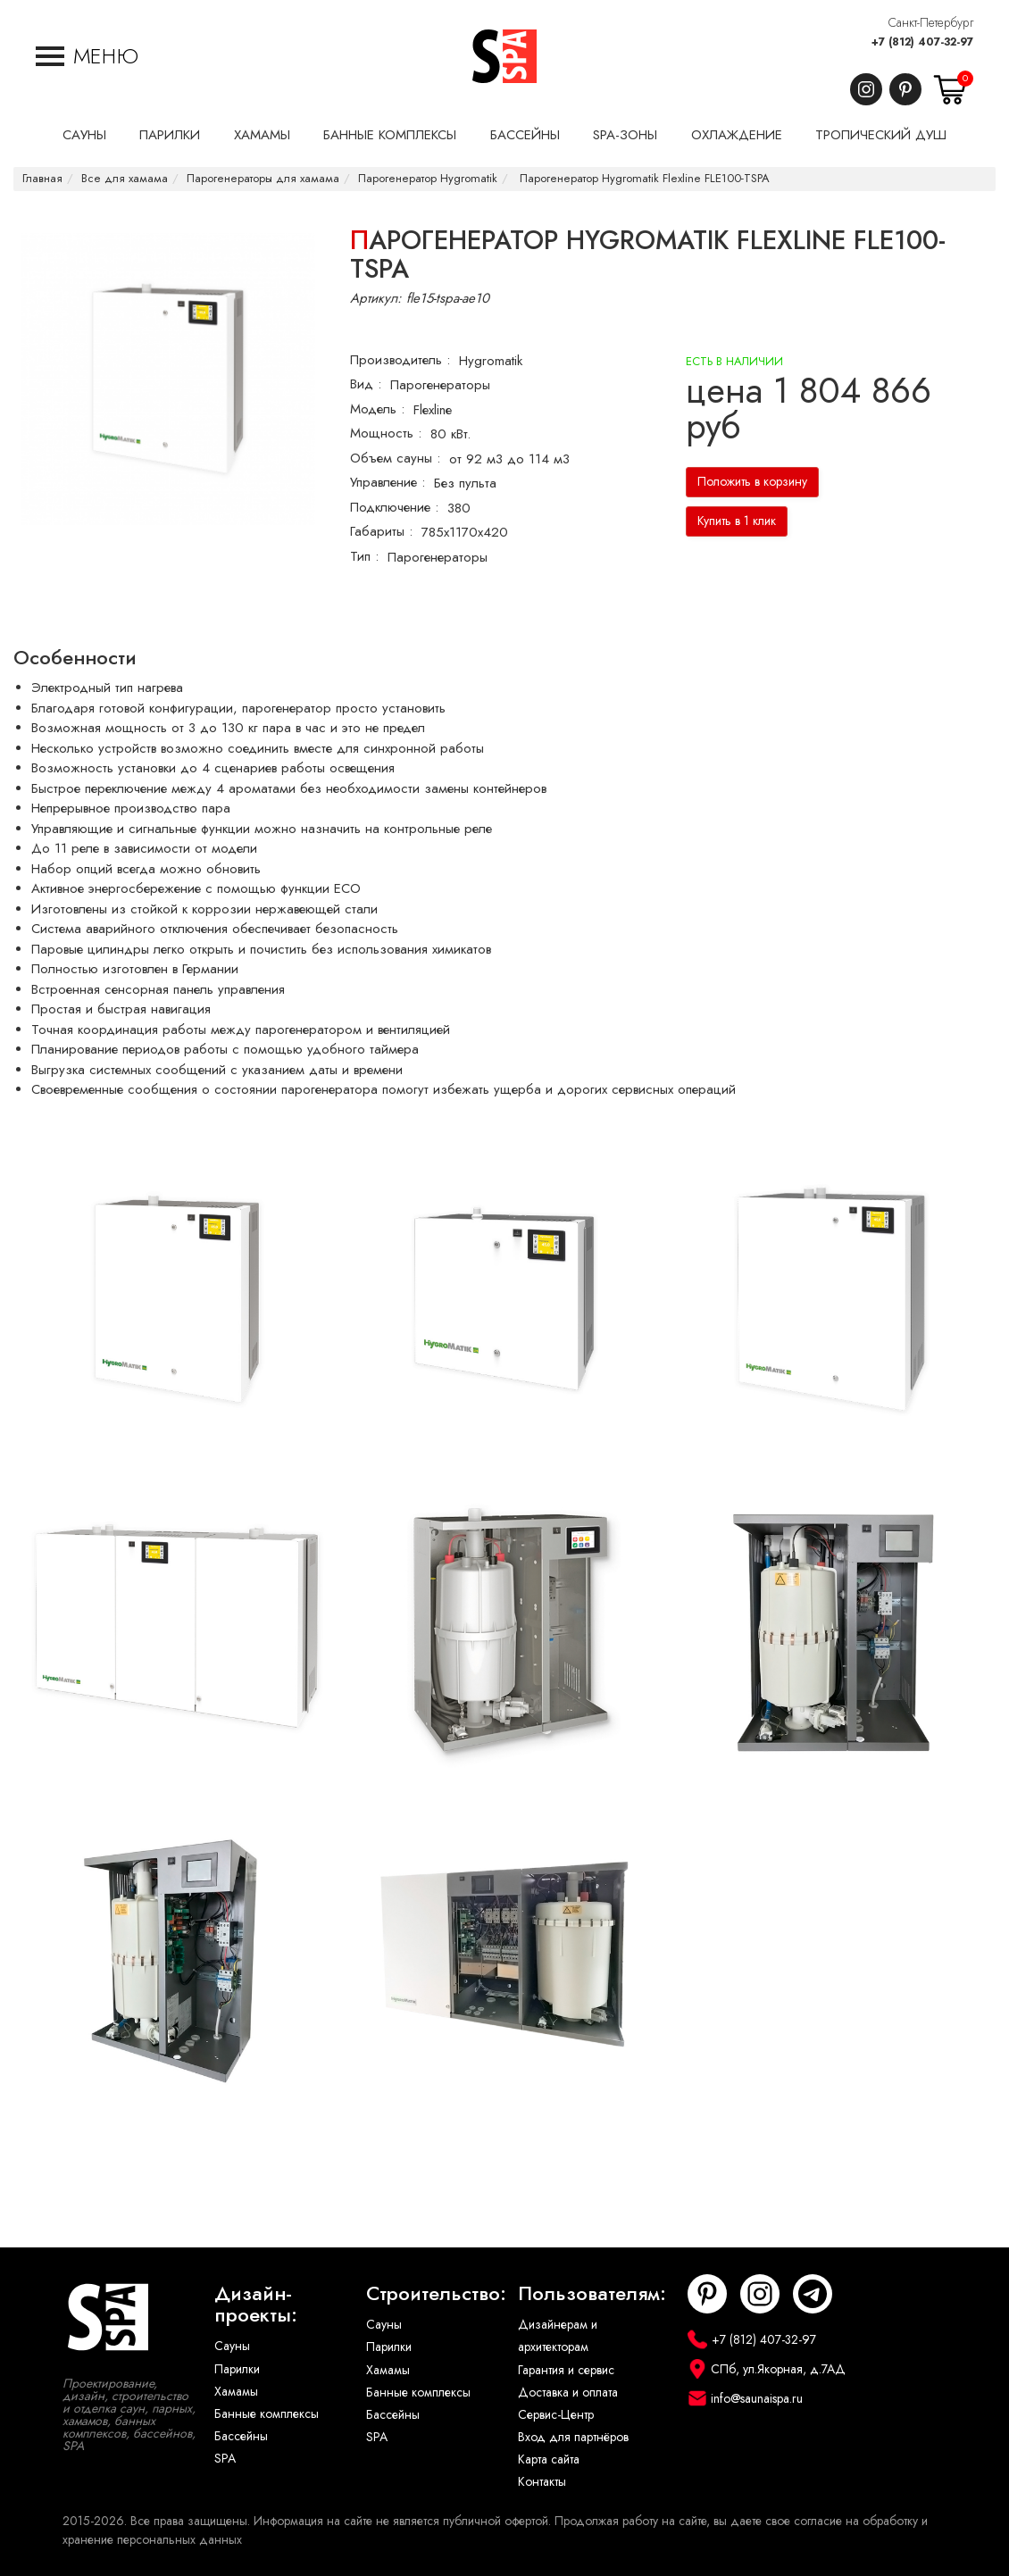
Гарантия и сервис (566, 2370)
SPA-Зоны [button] (625, 135)
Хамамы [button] (262, 135)
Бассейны (241, 2436)
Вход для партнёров (573, 2437)
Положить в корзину (752, 481)
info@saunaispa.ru (757, 2398)
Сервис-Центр (556, 2414)
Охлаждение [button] (736, 135)
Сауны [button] (84, 135)
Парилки (237, 2369)
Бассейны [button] (525, 135)
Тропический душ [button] (880, 135)
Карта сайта (549, 2459)
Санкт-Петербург (930, 22)
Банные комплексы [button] (389, 135)
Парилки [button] (169, 135)
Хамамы (236, 2391)
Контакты (542, 2481)
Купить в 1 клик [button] (736, 521)
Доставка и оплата (568, 2392)
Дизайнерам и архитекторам (557, 2335)
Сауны (232, 2346)
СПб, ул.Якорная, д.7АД (778, 2369)
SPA (225, 2458)
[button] (87, 56)
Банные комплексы (266, 2413)
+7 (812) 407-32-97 (922, 42)
